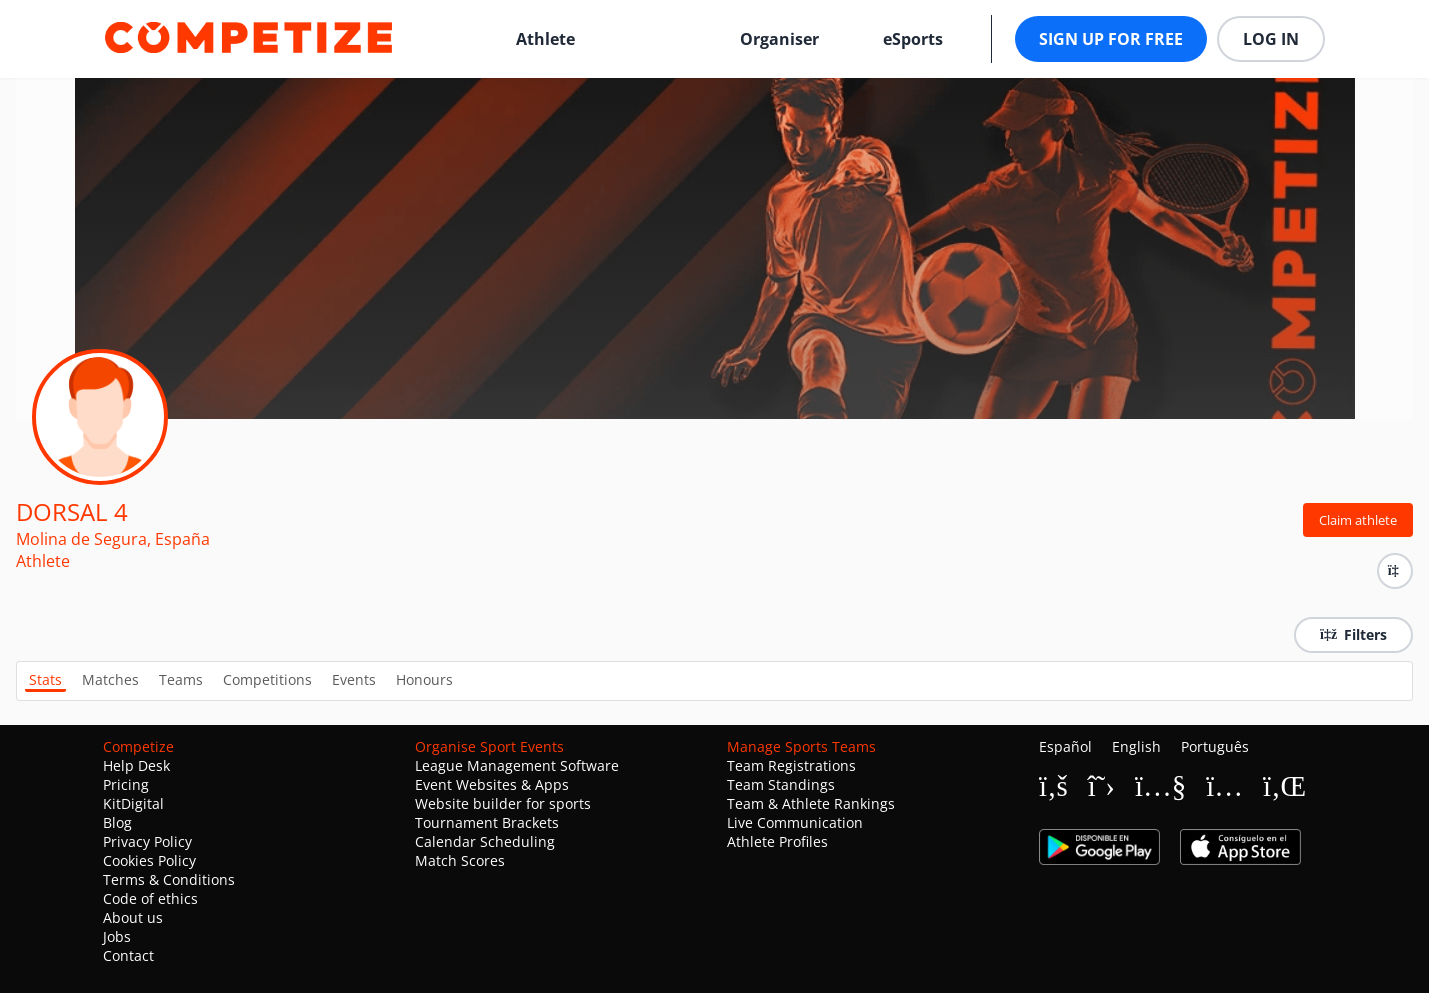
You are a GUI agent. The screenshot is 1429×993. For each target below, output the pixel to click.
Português (1215, 746)
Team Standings (781, 784)
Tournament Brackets (487, 822)
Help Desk (136, 765)
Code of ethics (150, 898)
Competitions (267, 679)
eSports (913, 39)
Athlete (545, 39)
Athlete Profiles (777, 841)
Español (1065, 746)
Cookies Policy (149, 860)
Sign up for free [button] (1111, 39)
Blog (117, 822)
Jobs (117, 936)
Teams (181, 679)
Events (354, 679)
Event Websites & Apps (492, 784)
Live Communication (795, 822)
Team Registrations (791, 765)
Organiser (779, 39)
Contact (128, 955)
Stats (45, 679)
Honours (424, 679)
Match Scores (460, 860)
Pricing (126, 784)
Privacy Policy (147, 841)
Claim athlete (1358, 520)
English (1136, 746)
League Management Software (517, 765)
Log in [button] (1271, 39)
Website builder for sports (503, 803)
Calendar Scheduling (485, 841)
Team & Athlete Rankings (811, 803)
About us (133, 917)
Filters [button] (1353, 634)
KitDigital (133, 803)
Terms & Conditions (169, 879)
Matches (110, 679)
